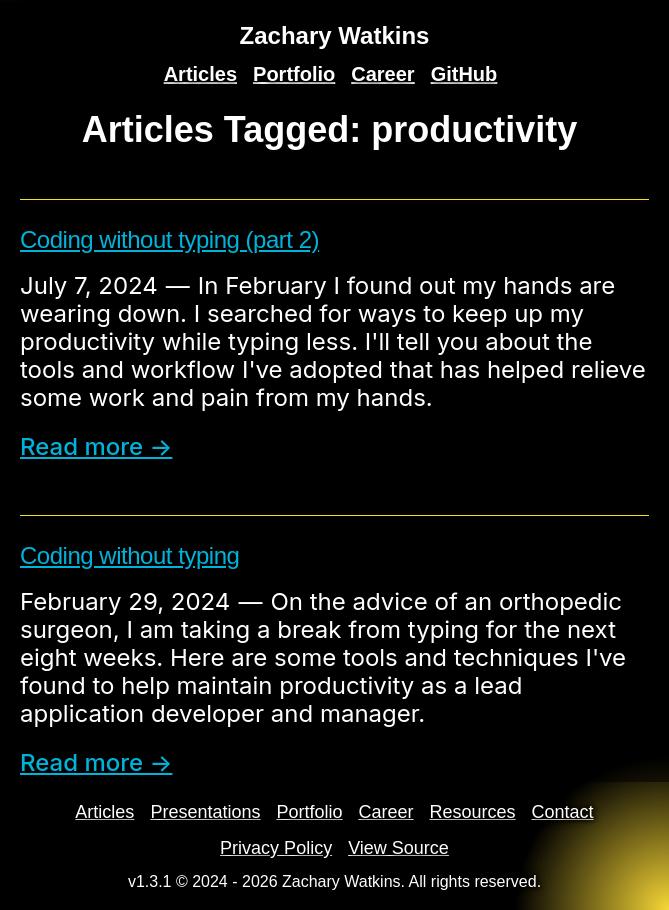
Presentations (205, 812)
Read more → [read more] (96, 446)
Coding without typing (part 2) (169, 239)
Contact (563, 812)
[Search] (645, 27)
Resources (473, 812)
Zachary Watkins (335, 35)
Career (382, 74)
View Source (398, 848)
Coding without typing (129, 555)
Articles (200, 74)
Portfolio (294, 74)
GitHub (464, 74)
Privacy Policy (276, 848)
